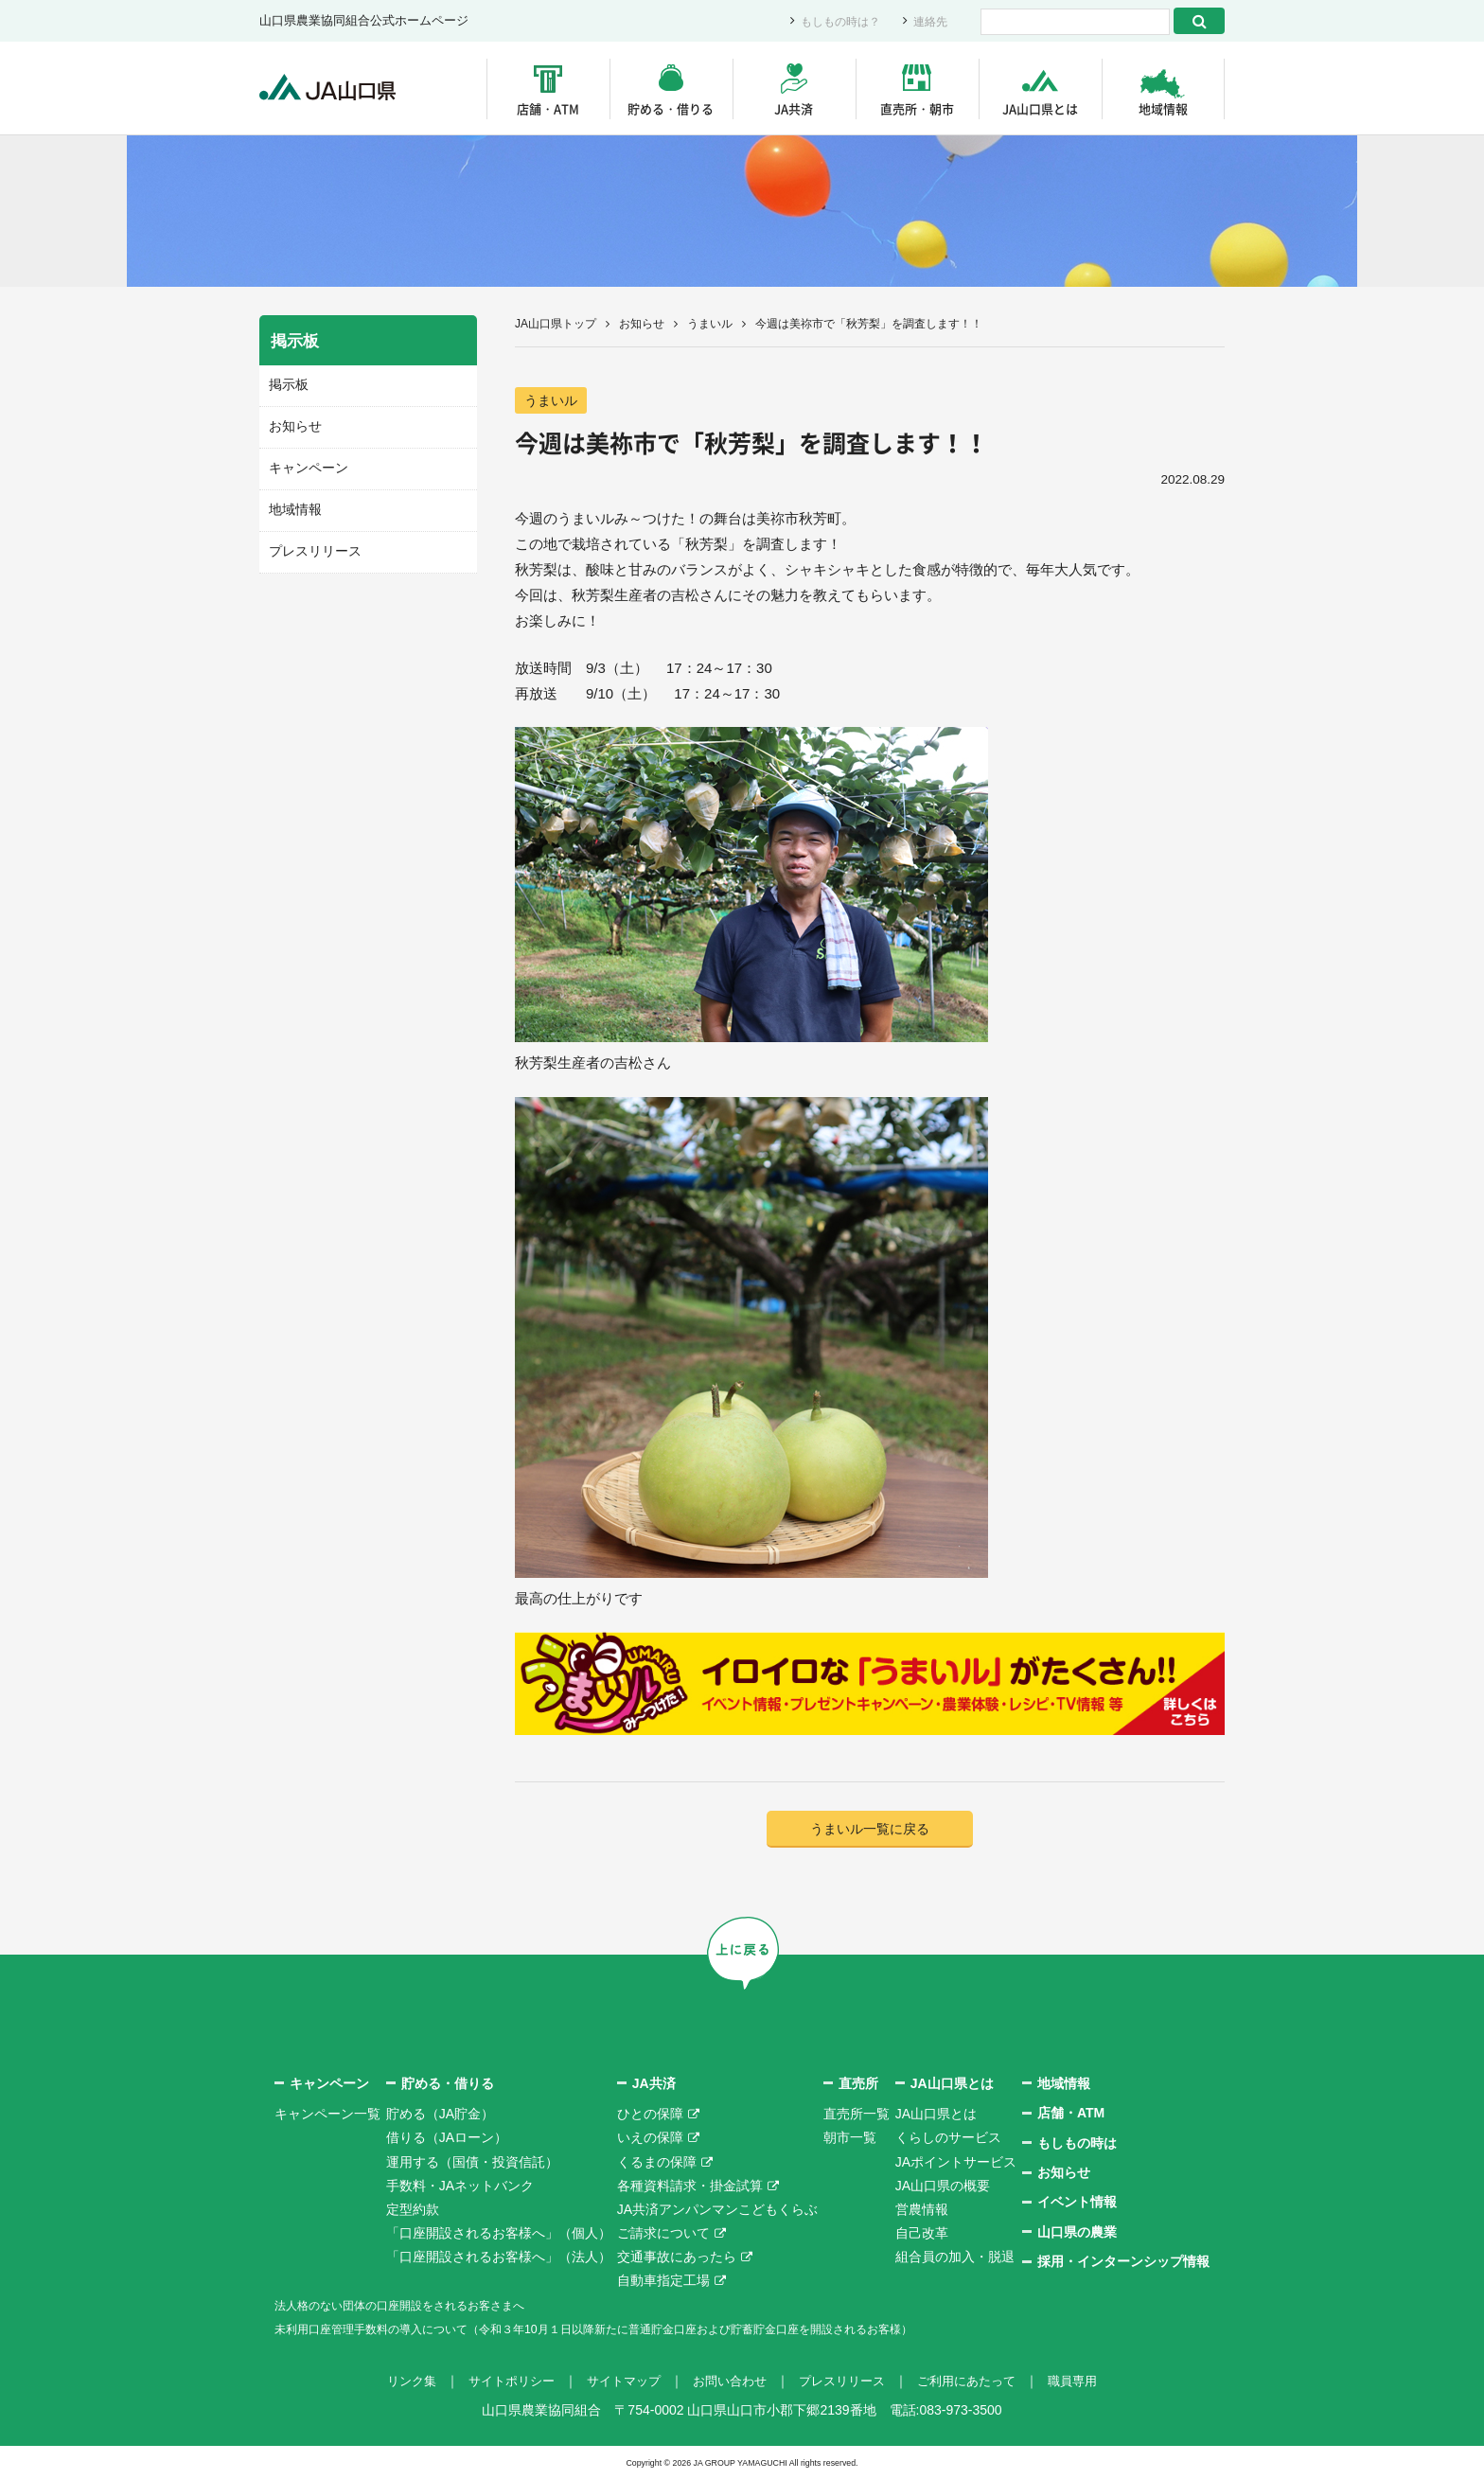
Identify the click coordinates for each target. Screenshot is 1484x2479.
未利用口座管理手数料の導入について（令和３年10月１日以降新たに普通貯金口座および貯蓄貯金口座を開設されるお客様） (646, 2329)
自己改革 (921, 2233)
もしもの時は (1077, 2143)
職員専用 (1090, 2381)
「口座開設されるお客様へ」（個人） (498, 2233)
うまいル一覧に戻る (870, 1829)
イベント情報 (1077, 2202)
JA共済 (793, 108)
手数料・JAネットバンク (460, 2186)
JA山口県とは (1040, 108)
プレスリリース (312, 548)
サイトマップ (617, 2381)
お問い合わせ (728, 2381)
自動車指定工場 (663, 2281)
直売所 (858, 2084)
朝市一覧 (849, 2138)
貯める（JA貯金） (440, 2114)
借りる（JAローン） (446, 2138)
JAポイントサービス (955, 2161)
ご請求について (663, 2233)
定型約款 (412, 2210)
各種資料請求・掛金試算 (690, 2186)
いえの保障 (650, 2138)
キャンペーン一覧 (327, 2114)
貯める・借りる (670, 108)
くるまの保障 (657, 2161)
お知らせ (641, 323)
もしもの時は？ (834, 21)
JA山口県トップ (555, 323)
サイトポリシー (498, 2381)
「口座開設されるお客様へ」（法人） (498, 2257)
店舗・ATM (548, 108)
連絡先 (928, 21)
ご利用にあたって (979, 2381)
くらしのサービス (948, 2138)
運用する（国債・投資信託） (472, 2161)
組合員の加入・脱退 (955, 2257)
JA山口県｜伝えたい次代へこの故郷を (334, 88)
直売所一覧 (856, 2114)
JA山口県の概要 (942, 2186)
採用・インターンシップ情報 (1123, 2262)
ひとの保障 (650, 2114)
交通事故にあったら (676, 2257)
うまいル (710, 323)
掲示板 (287, 385)
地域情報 (1163, 108)
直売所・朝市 (917, 108)
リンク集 (393, 2381)
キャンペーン (306, 466)
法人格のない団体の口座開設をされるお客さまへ (420, 2305)
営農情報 (921, 2210)
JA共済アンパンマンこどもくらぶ (717, 2210)
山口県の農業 (1077, 2232)
